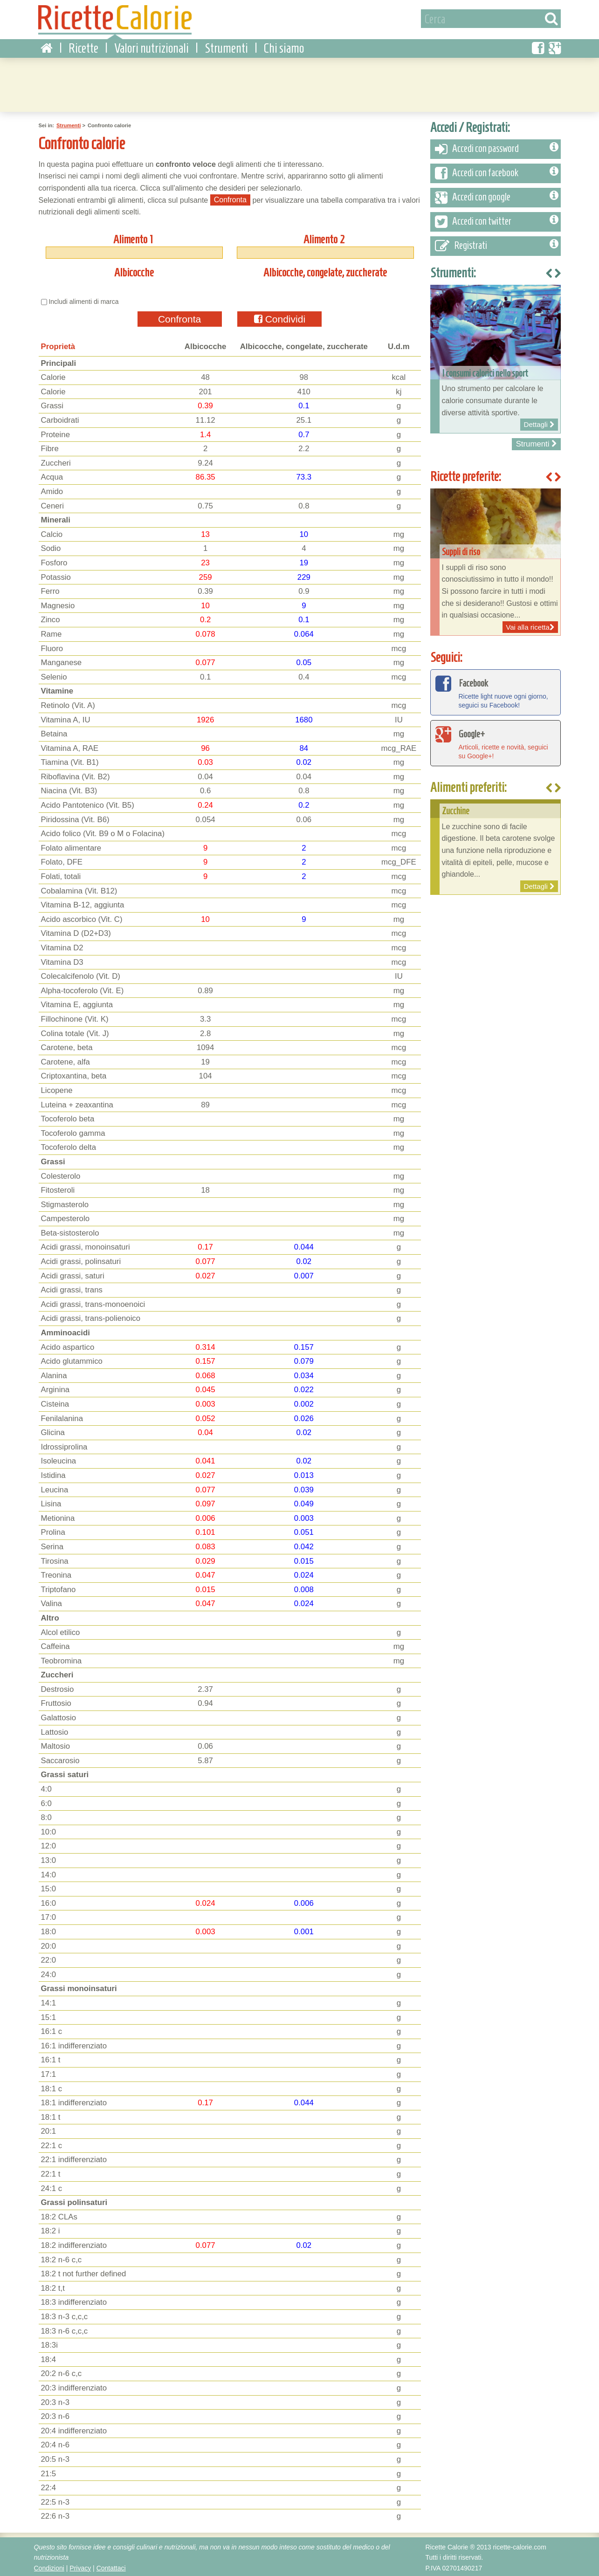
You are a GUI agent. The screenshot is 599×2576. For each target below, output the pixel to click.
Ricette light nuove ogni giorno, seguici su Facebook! (495, 690)
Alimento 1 (132, 237)
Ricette (83, 46)
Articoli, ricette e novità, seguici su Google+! (495, 740)
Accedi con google (496, 195)
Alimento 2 (324, 237)
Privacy (80, 2565)
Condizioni (49, 2565)
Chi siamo (284, 46)
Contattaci (111, 2565)
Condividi (279, 316)
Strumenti (226, 46)
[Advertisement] (299, 82)
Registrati (496, 244)
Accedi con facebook (496, 171)
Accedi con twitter (496, 220)
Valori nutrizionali (151, 46)
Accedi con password (496, 147)
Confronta (179, 316)
